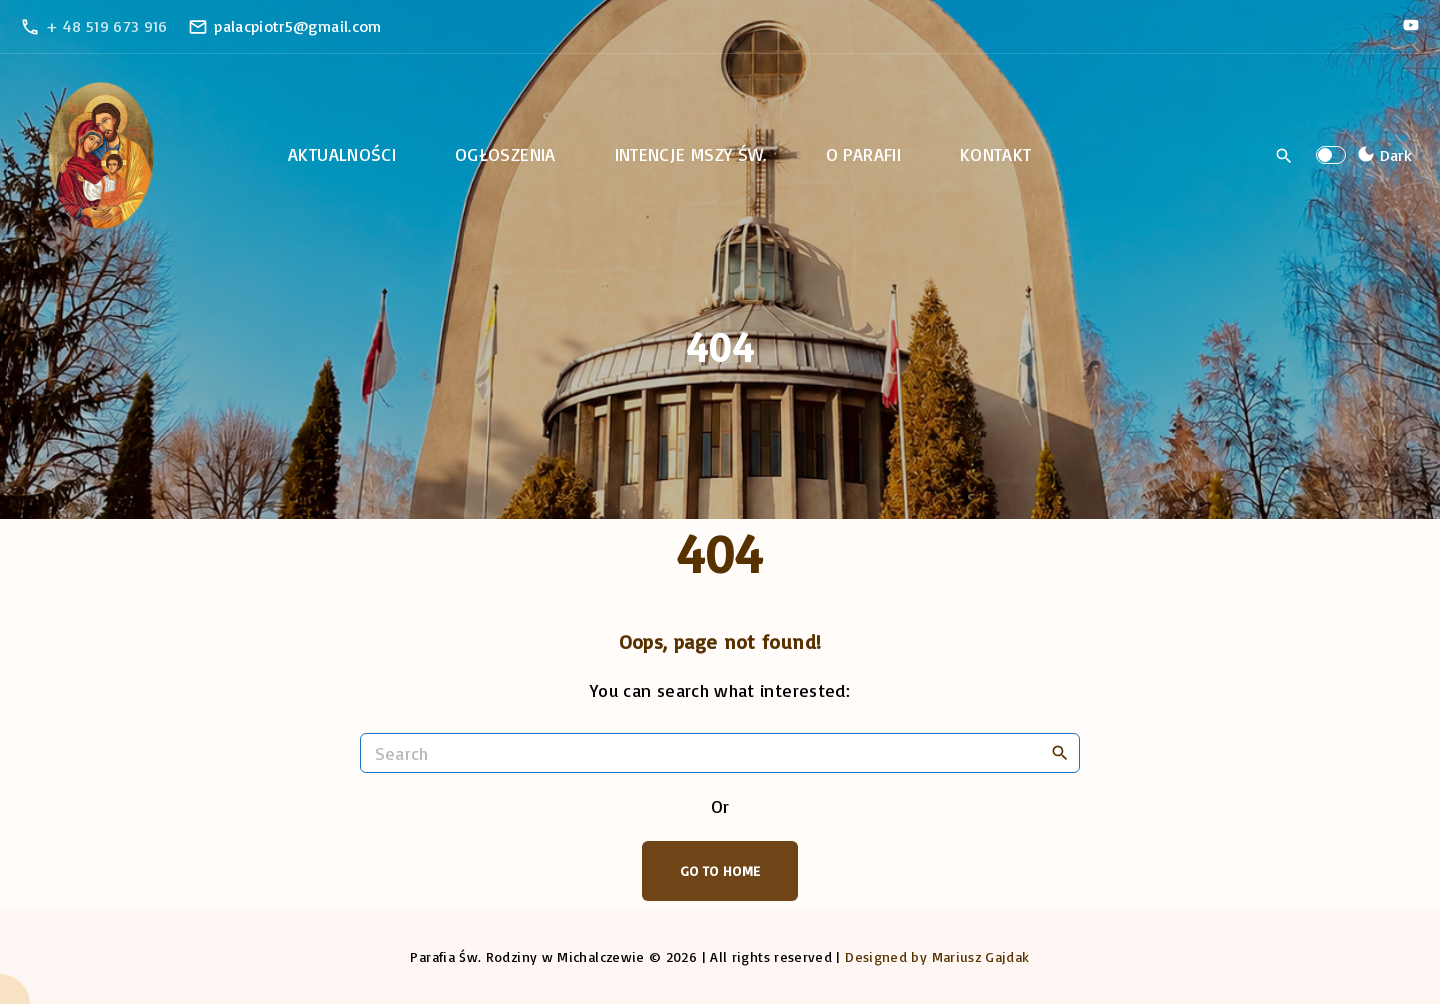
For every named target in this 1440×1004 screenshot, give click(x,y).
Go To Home (720, 870)
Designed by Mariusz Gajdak (937, 956)
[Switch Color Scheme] (1382, 155)
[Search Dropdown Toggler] (1284, 156)
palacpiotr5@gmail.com (298, 26)
